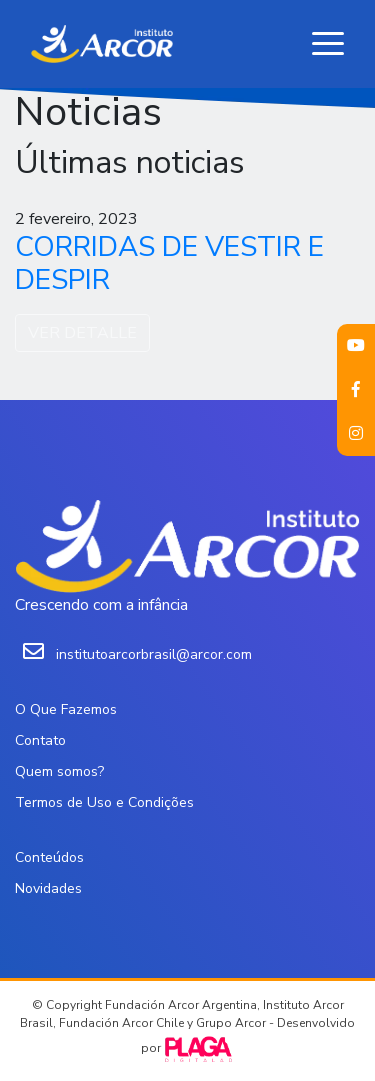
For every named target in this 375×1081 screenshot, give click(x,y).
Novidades (48, 888)
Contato (40, 740)
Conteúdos (49, 857)
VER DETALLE (82, 333)
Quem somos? (59, 771)
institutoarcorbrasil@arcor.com (154, 654)
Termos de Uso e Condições (104, 802)
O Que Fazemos (66, 709)
